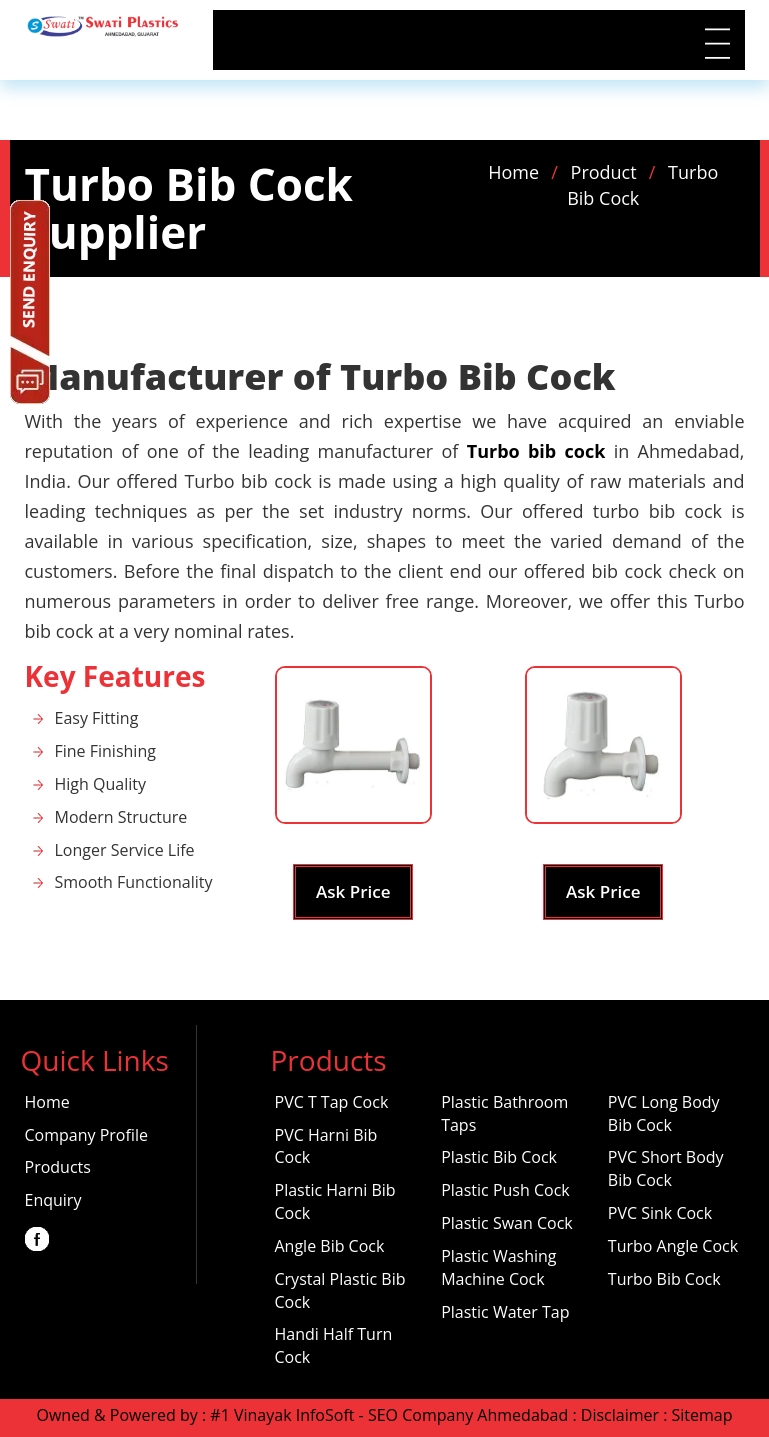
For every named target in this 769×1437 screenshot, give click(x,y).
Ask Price (353, 891)
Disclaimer (620, 1415)
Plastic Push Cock (505, 1190)
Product (604, 172)
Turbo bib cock (536, 451)
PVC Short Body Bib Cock (666, 1168)
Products (58, 1167)
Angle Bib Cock (330, 1246)
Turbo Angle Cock (673, 1246)
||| (714, 43)
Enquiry (53, 1200)
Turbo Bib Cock (664, 1279)
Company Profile (86, 1135)
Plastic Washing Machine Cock (498, 1267)
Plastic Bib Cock (499, 1157)
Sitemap (702, 1415)
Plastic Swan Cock (507, 1223)
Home (513, 172)
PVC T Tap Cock (332, 1102)
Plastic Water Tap (505, 1312)
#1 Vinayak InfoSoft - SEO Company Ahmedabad (389, 1415)
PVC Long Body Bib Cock (664, 1113)
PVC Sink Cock (660, 1213)
